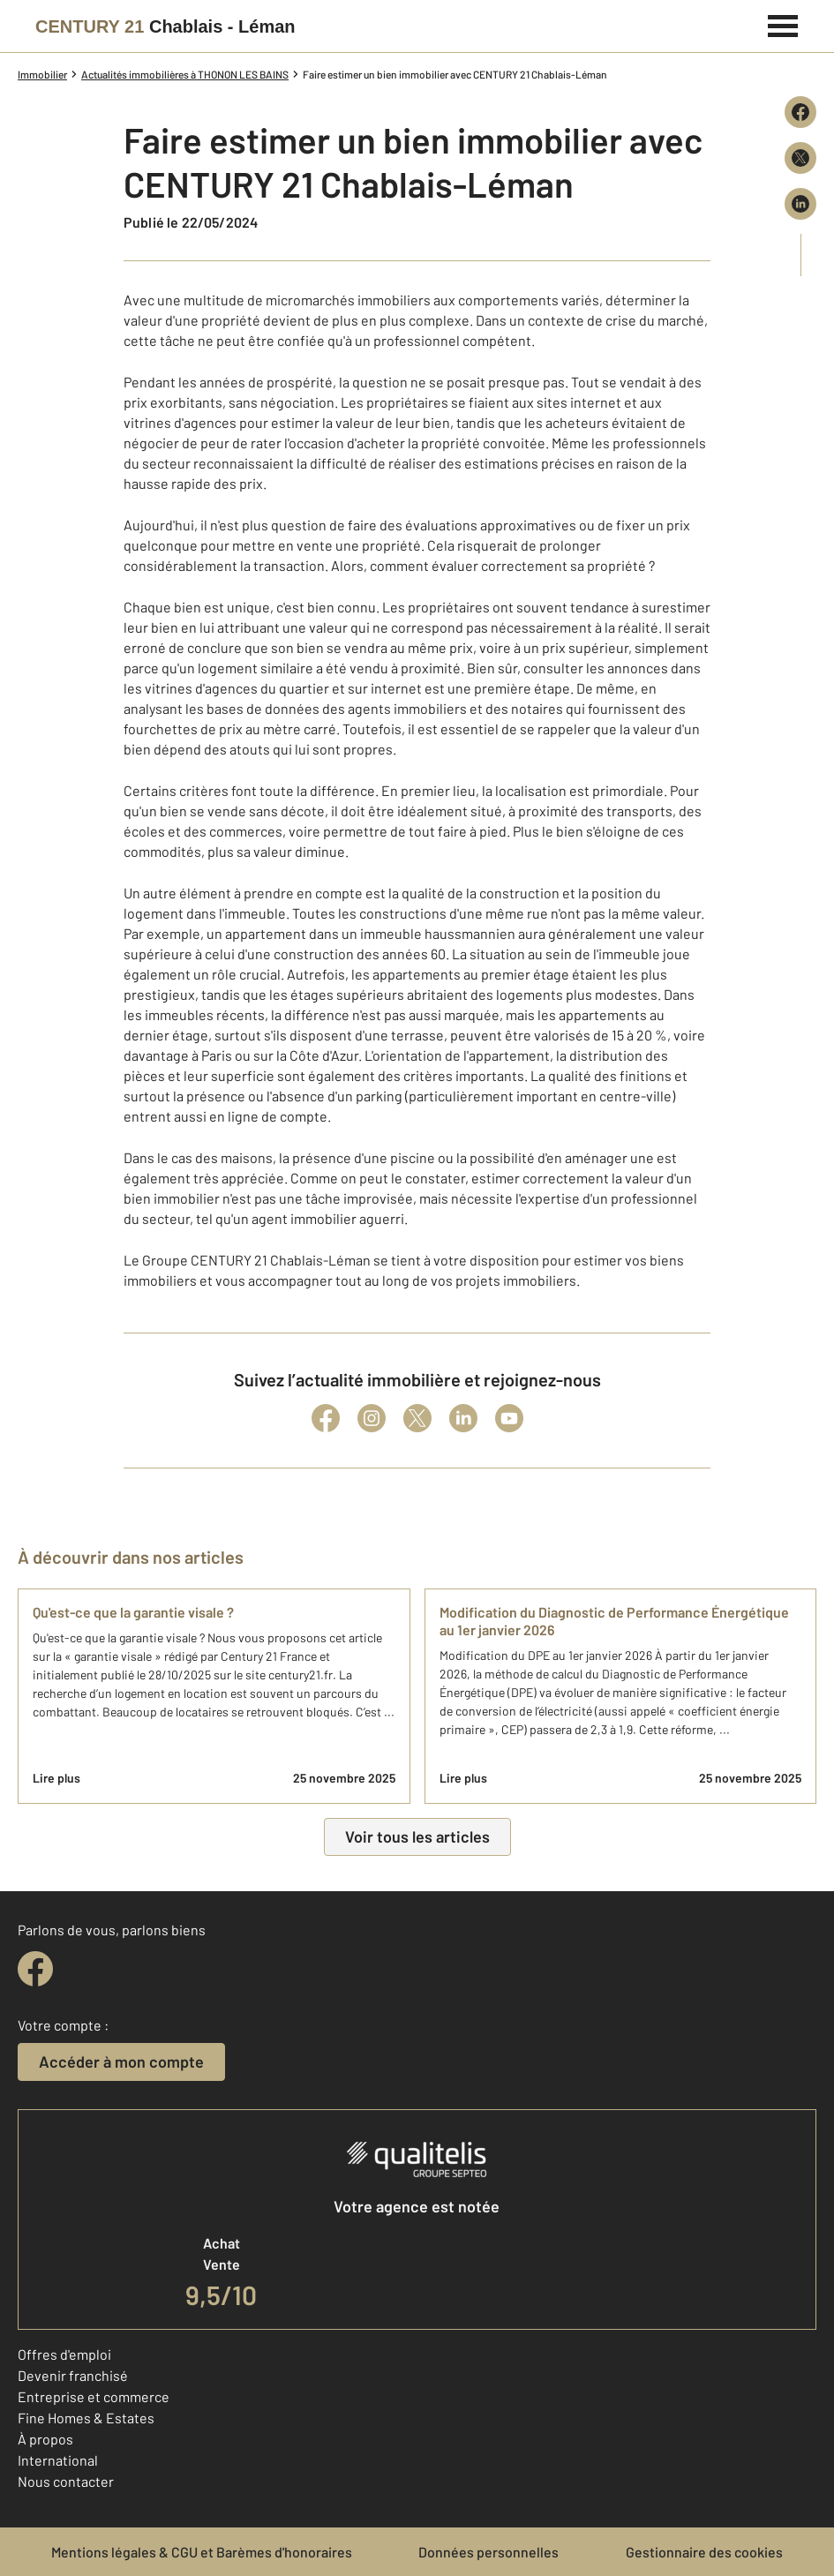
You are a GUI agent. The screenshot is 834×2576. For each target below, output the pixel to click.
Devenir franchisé (73, 2375)
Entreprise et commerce (93, 2396)
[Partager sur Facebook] (800, 112)
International (58, 2460)
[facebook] (35, 1968)
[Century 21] (165, 26)
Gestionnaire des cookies (704, 2551)
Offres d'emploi (64, 2354)
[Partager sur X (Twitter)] (800, 158)
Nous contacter (66, 2481)
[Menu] (783, 24)
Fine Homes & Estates (86, 2417)
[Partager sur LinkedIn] (800, 204)
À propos (45, 2438)
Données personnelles (488, 2551)
